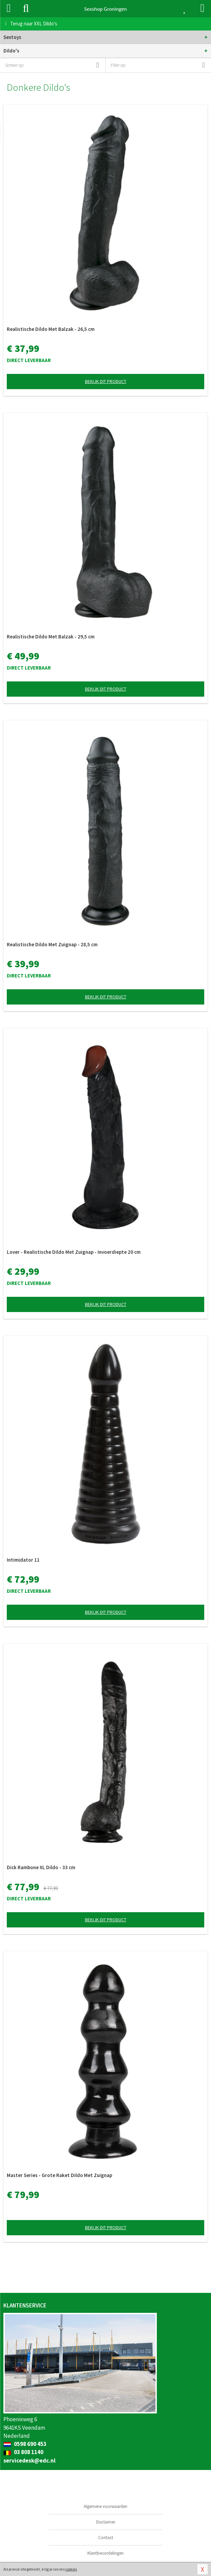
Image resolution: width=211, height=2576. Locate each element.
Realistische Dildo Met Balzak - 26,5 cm (50, 329)
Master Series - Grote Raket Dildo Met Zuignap (59, 2175)
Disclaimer (105, 2522)
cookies (71, 2569)
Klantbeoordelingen (105, 2553)
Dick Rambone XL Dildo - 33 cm (41, 1867)
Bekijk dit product (105, 381)
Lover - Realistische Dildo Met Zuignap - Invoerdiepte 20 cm (74, 1252)
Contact (105, 2537)
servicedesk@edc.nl (29, 2460)
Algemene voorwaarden (105, 2506)
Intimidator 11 (23, 1560)
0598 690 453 (24, 2444)
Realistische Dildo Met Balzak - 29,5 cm (50, 636)
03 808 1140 (23, 2452)
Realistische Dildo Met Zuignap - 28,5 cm (52, 944)
